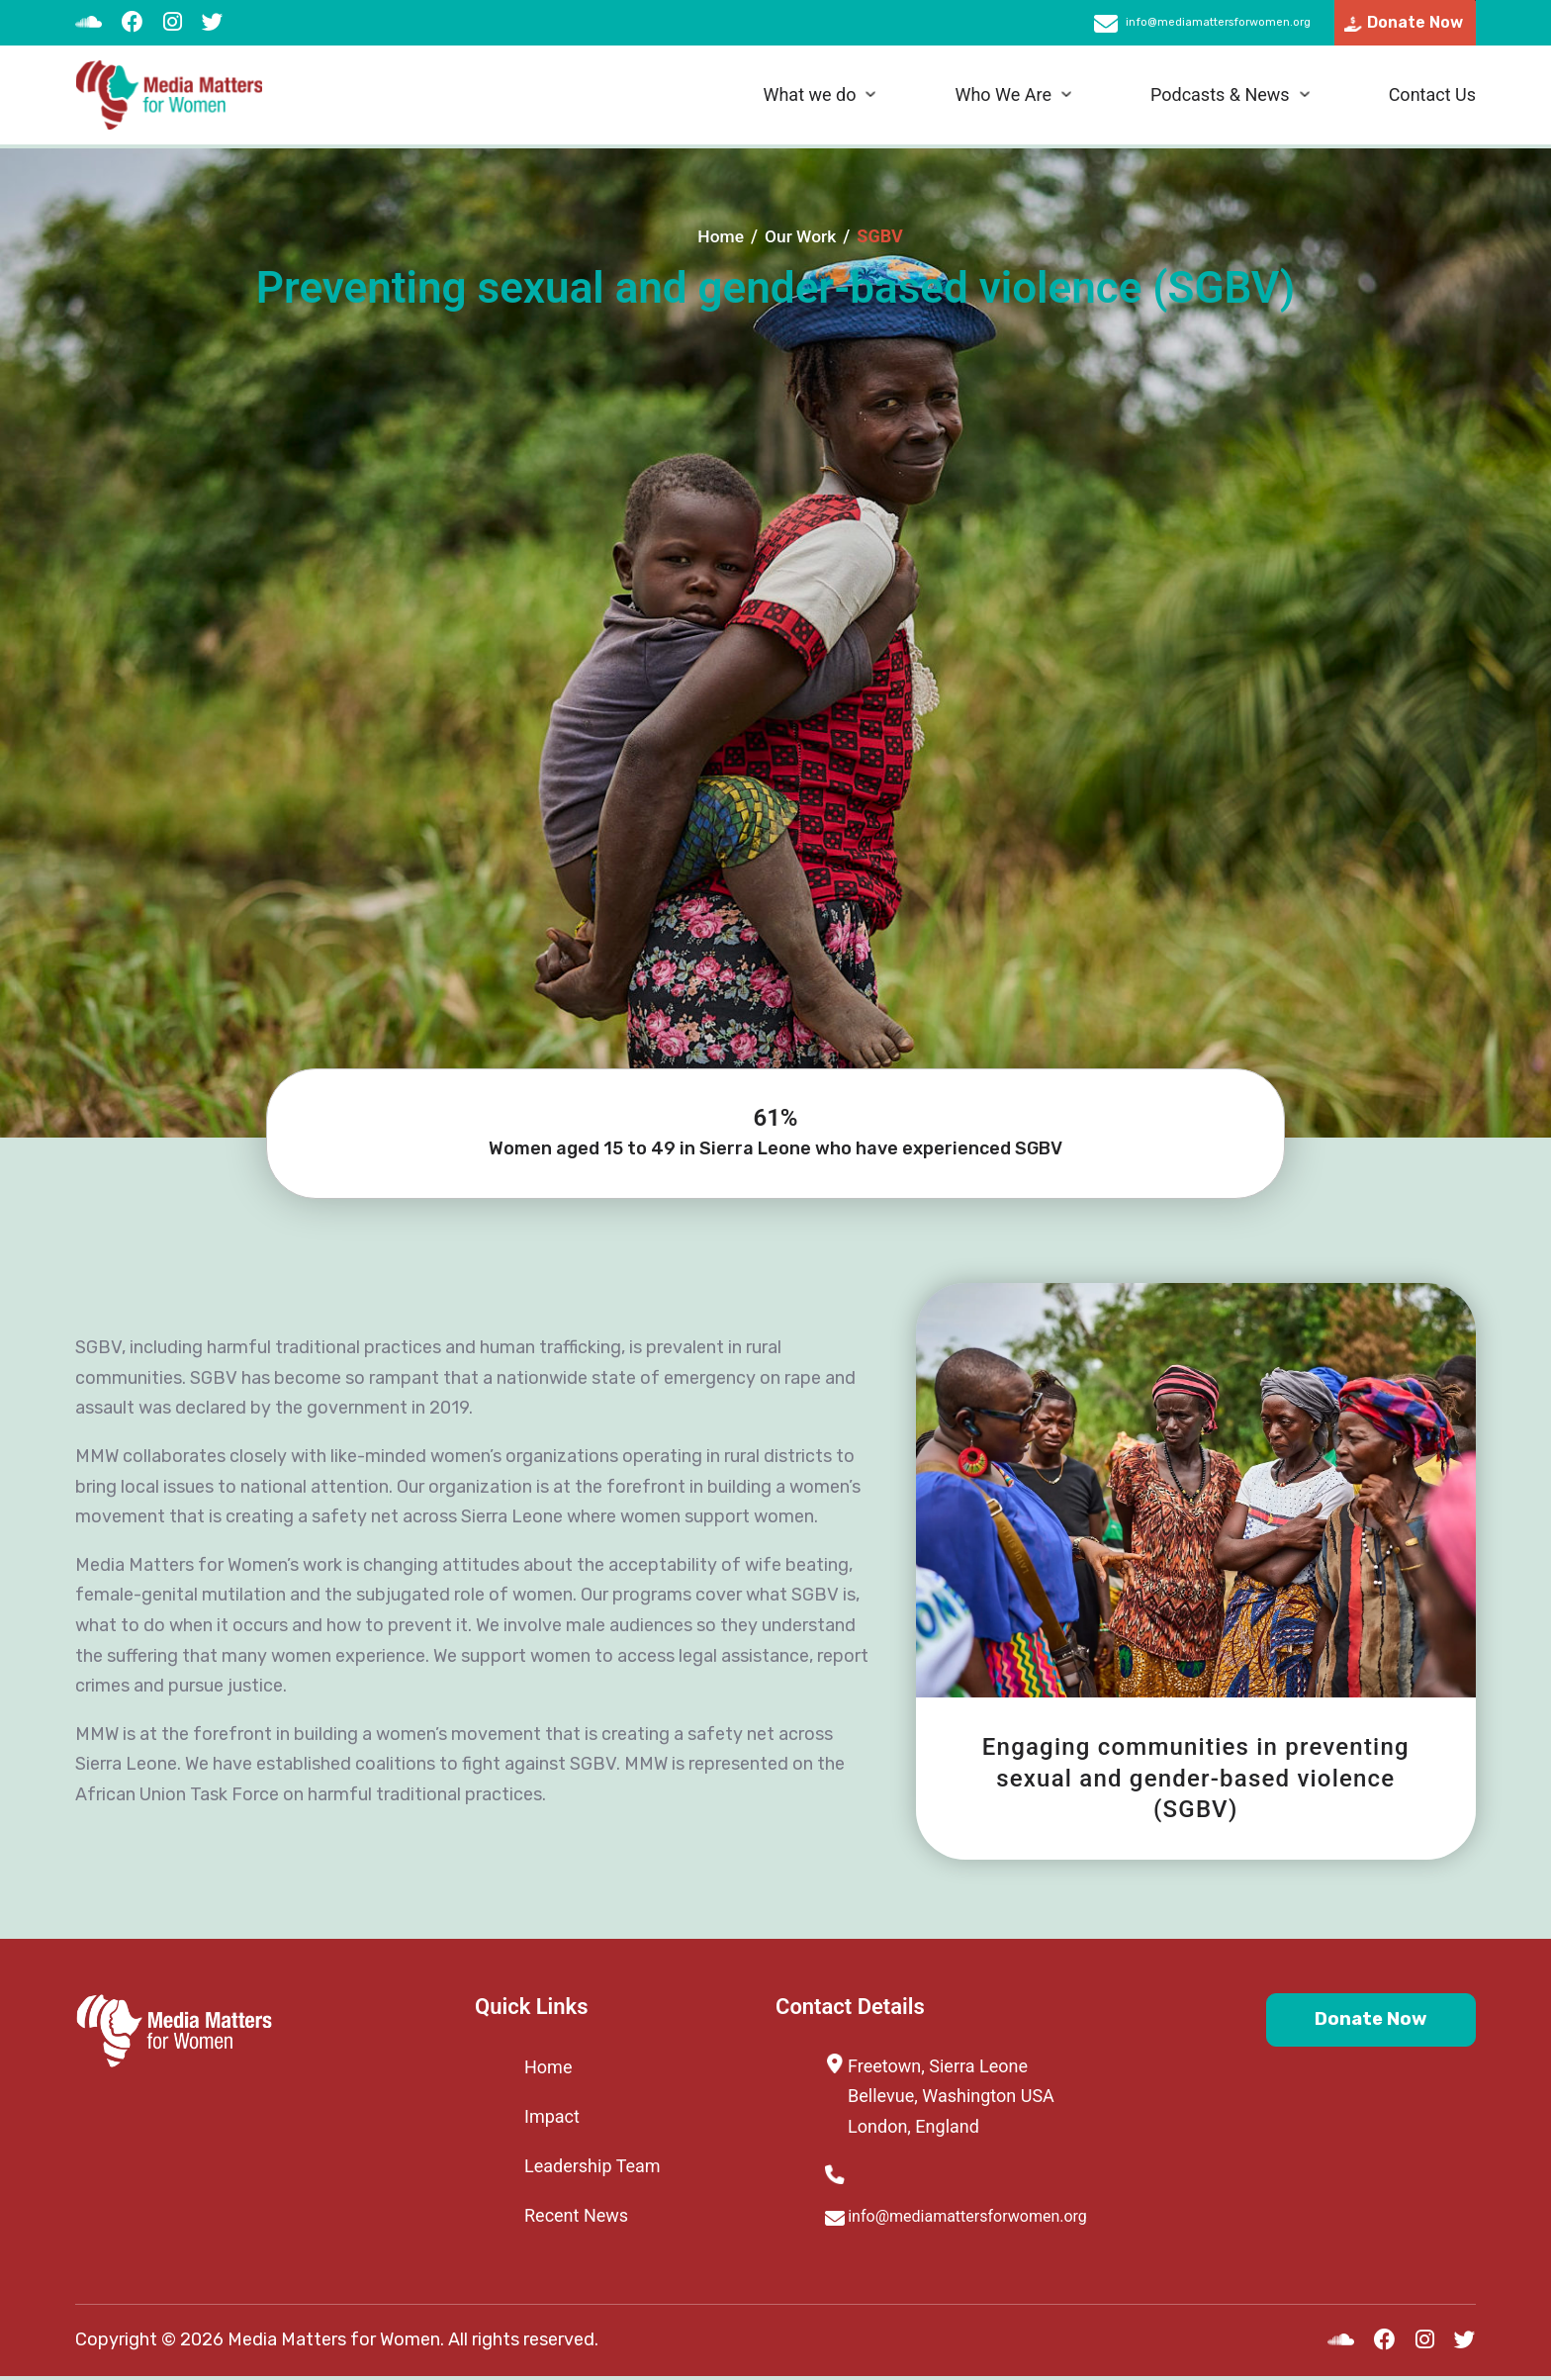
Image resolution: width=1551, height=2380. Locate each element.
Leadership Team (592, 2165)
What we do (809, 99)
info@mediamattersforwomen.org (1166, 25)
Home (719, 236)
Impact (552, 2116)
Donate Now (1356, 2023)
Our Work (802, 236)
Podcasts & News (1220, 99)
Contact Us (1432, 99)
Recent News (576, 2215)
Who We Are (1003, 99)
